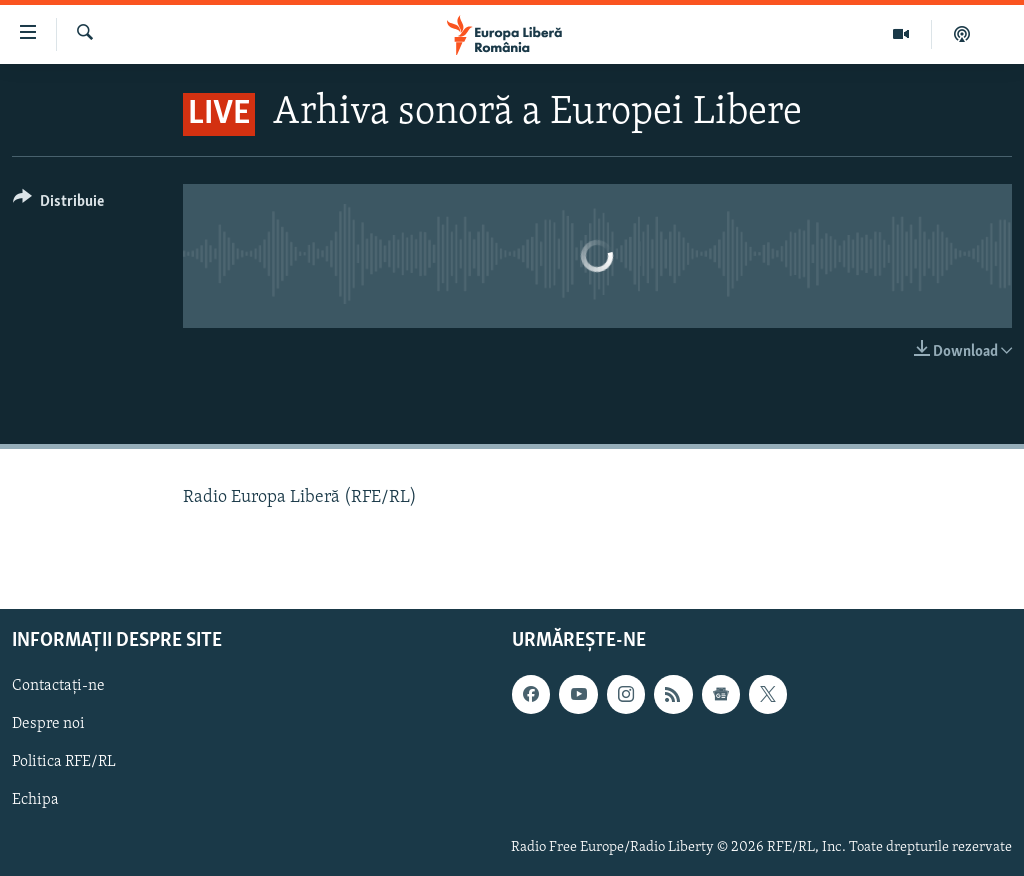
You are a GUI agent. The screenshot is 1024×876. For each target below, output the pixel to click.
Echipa (35, 800)
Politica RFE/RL (64, 762)
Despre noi (48, 724)
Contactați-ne (58, 686)
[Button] (58, 204)
